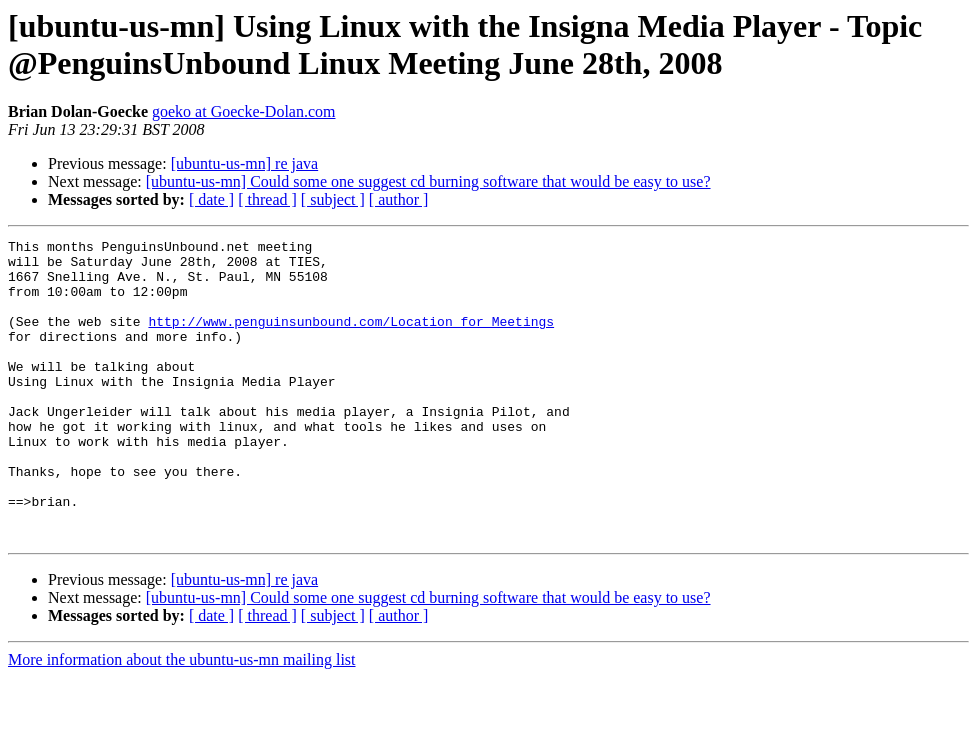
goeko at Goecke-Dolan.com (243, 111)
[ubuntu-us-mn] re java (245, 163)
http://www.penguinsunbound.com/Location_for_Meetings (351, 339)
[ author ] (399, 199)
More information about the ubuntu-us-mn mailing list (182, 719)
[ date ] (211, 199)
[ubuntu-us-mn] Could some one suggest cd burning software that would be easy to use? (428, 181)
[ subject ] (333, 199)
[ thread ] (267, 199)
